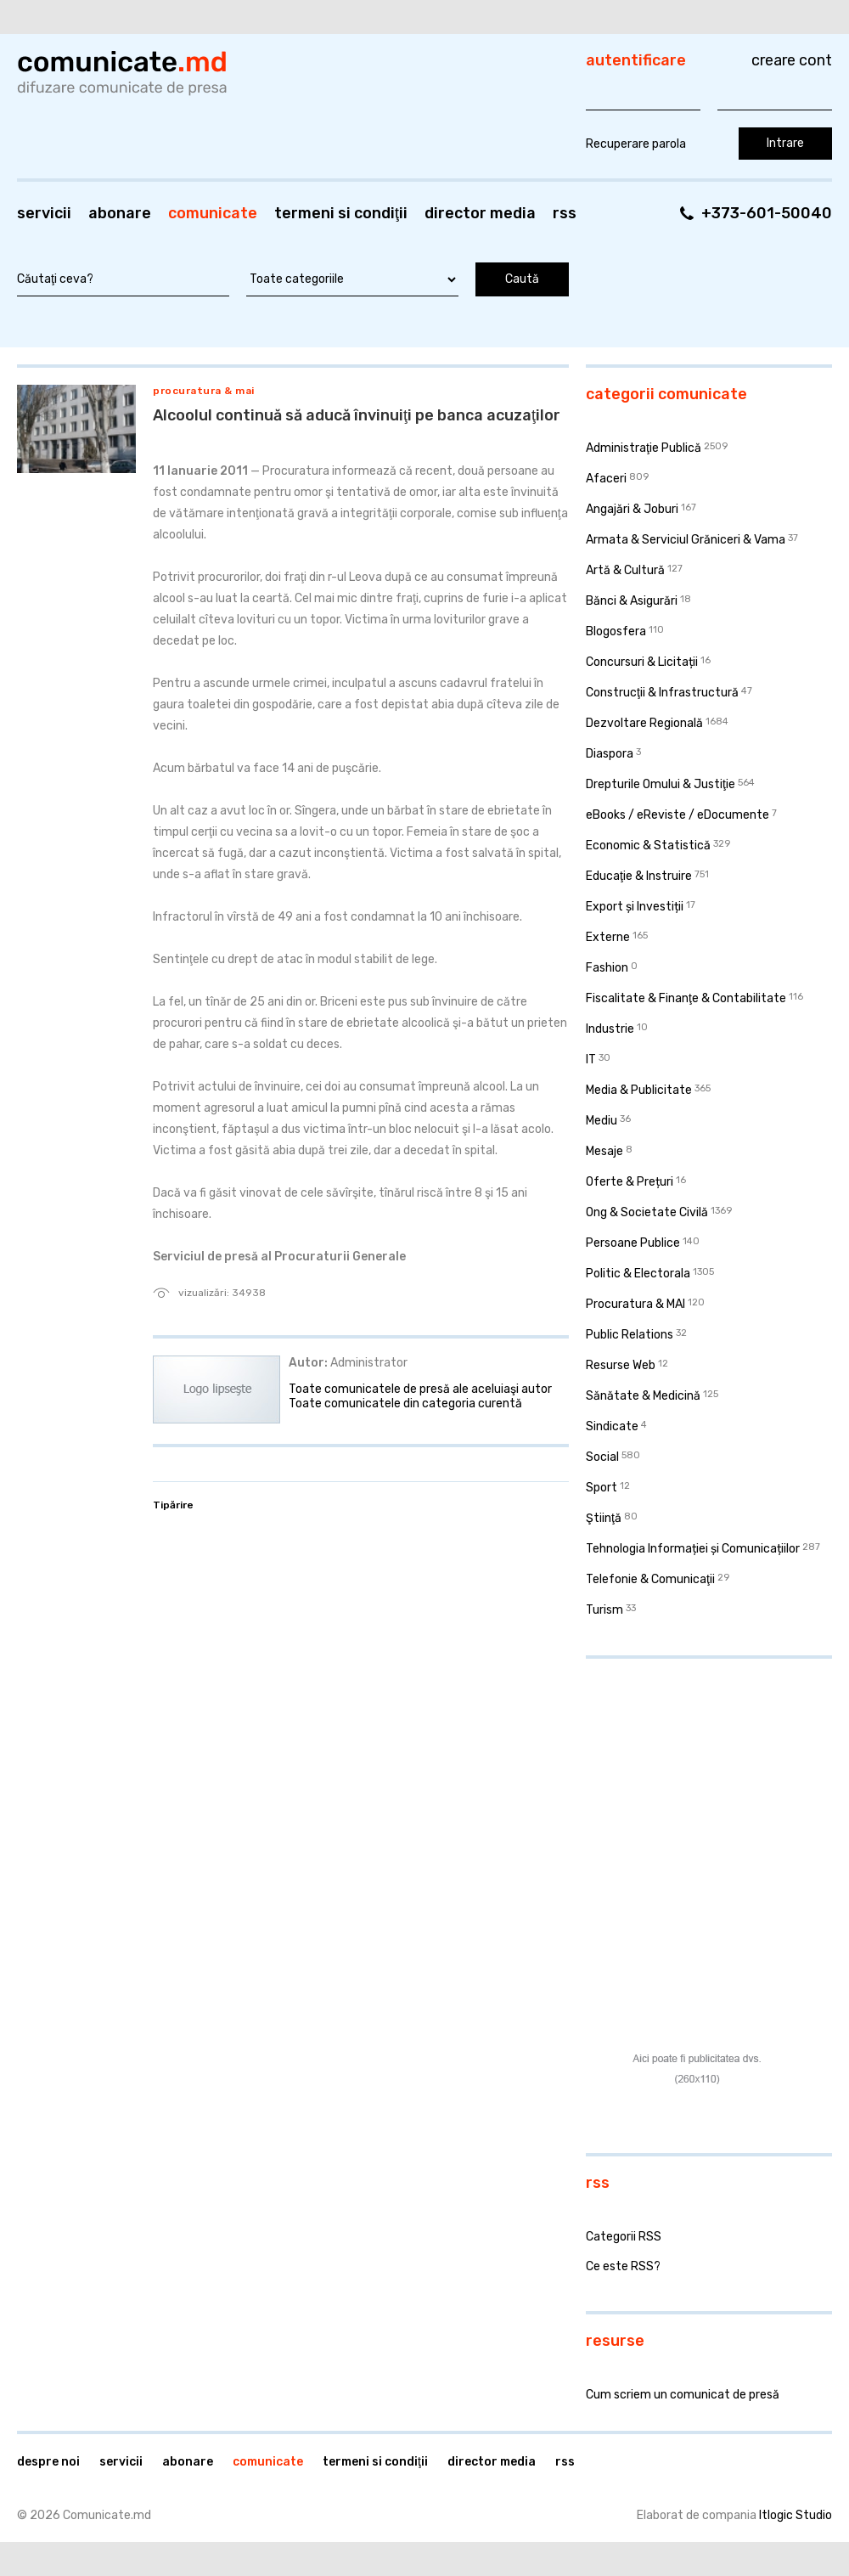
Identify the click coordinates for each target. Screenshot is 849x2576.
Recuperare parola (636, 144)
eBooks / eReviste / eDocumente (677, 815)
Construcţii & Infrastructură (662, 692)
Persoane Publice (633, 1243)
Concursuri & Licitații (642, 662)
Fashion (607, 968)
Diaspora (609, 754)
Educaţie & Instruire (639, 876)
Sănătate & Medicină (643, 1396)
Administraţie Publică (643, 448)
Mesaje (604, 1151)
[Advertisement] (691, 1761)
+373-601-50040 (766, 213)
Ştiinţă (603, 1518)
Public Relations (629, 1334)
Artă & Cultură (625, 570)
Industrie (610, 1029)
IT (591, 1059)
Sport (601, 1487)
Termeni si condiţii (341, 213)
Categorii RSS (623, 2236)
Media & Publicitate (639, 1090)
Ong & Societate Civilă (647, 1212)
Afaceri (606, 478)
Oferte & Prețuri (629, 1182)
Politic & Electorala (638, 1273)
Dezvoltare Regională (644, 723)
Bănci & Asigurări (632, 601)
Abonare (119, 213)
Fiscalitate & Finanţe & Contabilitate (686, 998)
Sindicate (612, 1426)
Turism (604, 1610)
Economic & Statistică (648, 845)
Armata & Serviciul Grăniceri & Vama (685, 540)
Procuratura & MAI (204, 391)
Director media (480, 213)
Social (602, 1457)
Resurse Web (620, 1365)
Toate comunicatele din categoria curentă (405, 1403)
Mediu (601, 1120)
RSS (564, 213)
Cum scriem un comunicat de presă (682, 2394)
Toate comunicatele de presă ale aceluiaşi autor (420, 1389)
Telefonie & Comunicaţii (650, 1579)
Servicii (44, 213)
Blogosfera (616, 631)
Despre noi (48, 2462)
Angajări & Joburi (632, 509)
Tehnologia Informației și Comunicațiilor (693, 1549)
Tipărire (173, 1505)
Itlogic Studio (795, 2515)
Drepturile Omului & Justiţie (660, 784)
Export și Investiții (634, 906)
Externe (608, 937)
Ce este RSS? (623, 2266)
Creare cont (791, 60)
